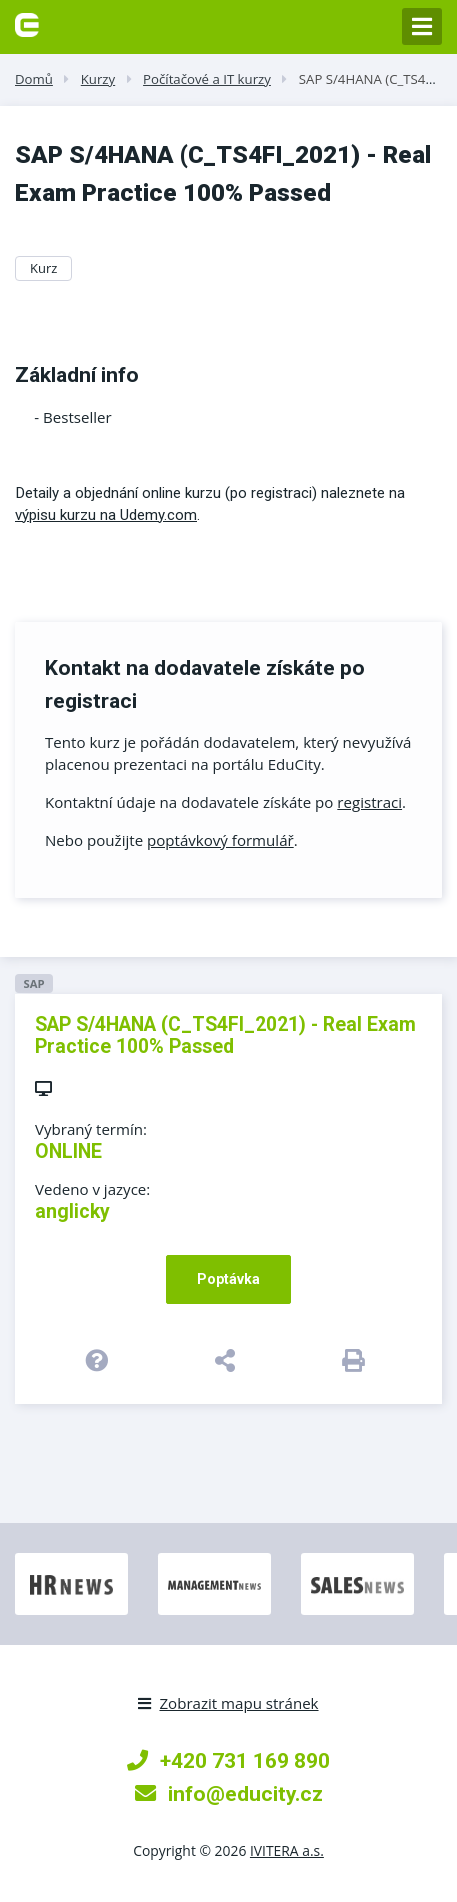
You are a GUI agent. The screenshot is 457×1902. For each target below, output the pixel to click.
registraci (369, 802)
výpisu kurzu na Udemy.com (106, 515)
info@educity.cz (229, 1793)
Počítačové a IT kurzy (207, 79)
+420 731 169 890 (228, 1760)
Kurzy (98, 79)
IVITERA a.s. (287, 1850)
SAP (33, 983)
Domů (34, 79)
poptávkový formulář (220, 840)
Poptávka (228, 1279)
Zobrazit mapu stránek (228, 1703)
